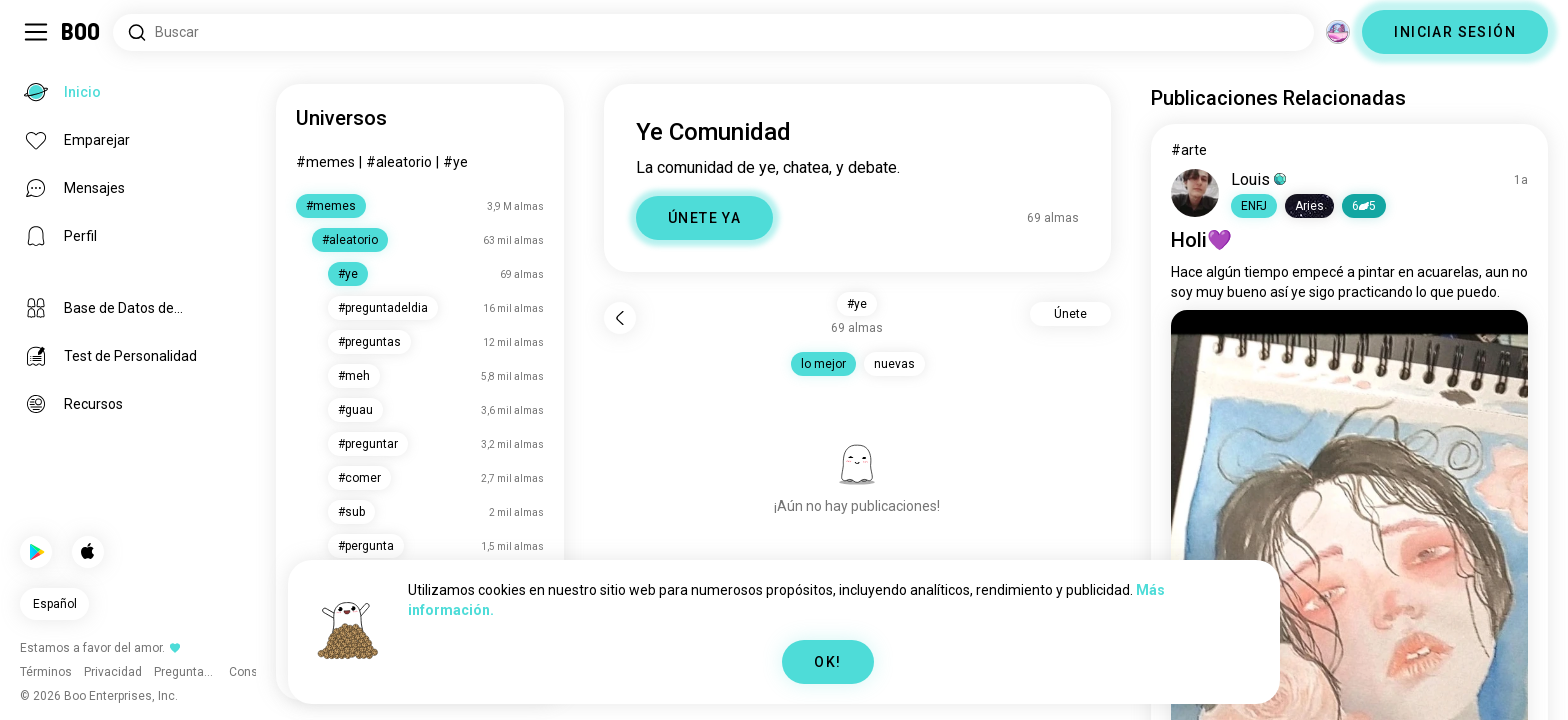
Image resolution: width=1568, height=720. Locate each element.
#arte (1189, 150)
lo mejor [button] (823, 364)
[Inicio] (81, 32)
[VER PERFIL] (1195, 193)
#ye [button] (857, 304)
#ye (455, 162)
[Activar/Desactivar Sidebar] (36, 32)
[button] (1254, 206)
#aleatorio (399, 162)
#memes (325, 162)
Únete (1070, 314)
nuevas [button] (894, 364)
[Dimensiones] (1338, 32)
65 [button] (1364, 206)
